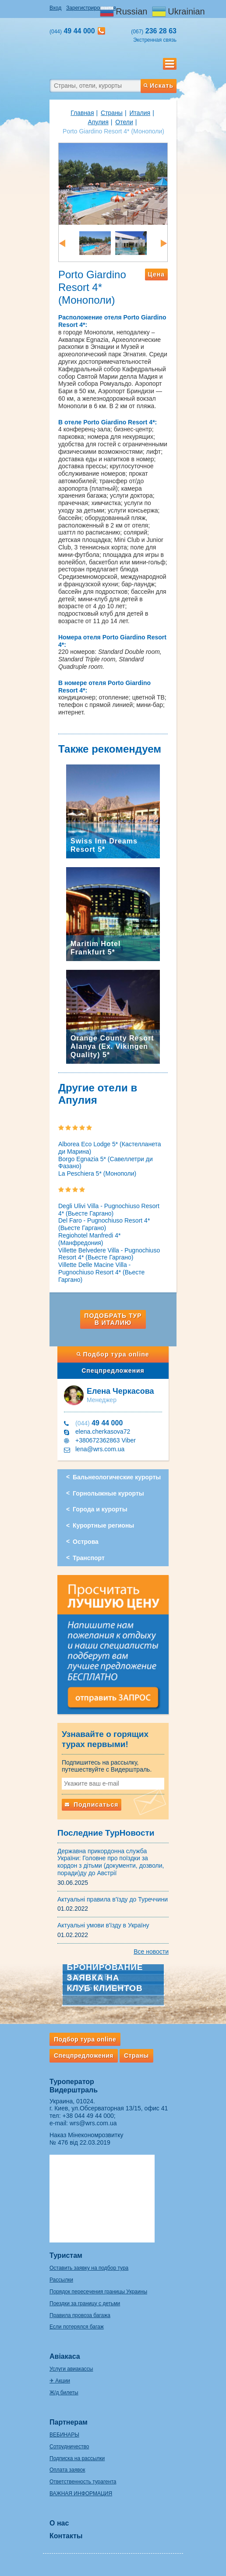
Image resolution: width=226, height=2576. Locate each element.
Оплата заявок (67, 2470)
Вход (55, 8)
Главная (82, 112)
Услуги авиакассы (71, 2369)
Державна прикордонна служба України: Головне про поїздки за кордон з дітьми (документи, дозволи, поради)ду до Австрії (110, 1862)
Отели (124, 122)
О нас (59, 2523)
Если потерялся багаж (76, 2327)
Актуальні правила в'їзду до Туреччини (112, 1899)
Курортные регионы (103, 1525)
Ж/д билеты (63, 2392)
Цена (156, 274)
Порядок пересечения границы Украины (98, 2292)
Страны (112, 112)
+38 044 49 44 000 (88, 2115)
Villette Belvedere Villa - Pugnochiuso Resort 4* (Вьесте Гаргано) (109, 1254)
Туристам (65, 2255)
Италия (139, 112)
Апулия (98, 122)
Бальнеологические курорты (117, 1477)
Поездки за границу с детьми (84, 2303)
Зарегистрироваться (91, 8)
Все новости (151, 1951)
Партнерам (68, 2422)
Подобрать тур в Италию (112, 1319)
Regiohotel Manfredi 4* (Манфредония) (89, 1239)
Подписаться (91, 1804)
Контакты (65, 2536)
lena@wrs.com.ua (99, 1449)
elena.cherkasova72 (102, 1431)
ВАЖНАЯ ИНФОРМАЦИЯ (80, 2493)
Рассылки (61, 2280)
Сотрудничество (69, 2446)
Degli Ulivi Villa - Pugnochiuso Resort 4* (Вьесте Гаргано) (108, 1209)
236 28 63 (154, 31)
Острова (86, 1541)
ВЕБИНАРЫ (64, 2435)
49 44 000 (99, 1423)
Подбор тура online (113, 1354)
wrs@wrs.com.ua (93, 2123)
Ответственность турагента (82, 2482)
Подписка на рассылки (77, 2458)
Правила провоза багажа (79, 2315)
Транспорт (89, 1557)
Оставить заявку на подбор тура (88, 2268)
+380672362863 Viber (105, 1440)
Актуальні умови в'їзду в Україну (103, 1925)
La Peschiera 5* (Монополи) (97, 1173)
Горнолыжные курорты (108, 1493)
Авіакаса (64, 2356)
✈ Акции (59, 2381)
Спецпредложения (112, 1370)
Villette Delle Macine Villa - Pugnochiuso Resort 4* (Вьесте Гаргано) (101, 1272)
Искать (158, 85)
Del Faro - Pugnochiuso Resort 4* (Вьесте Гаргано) (104, 1224)
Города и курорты (100, 1509)
